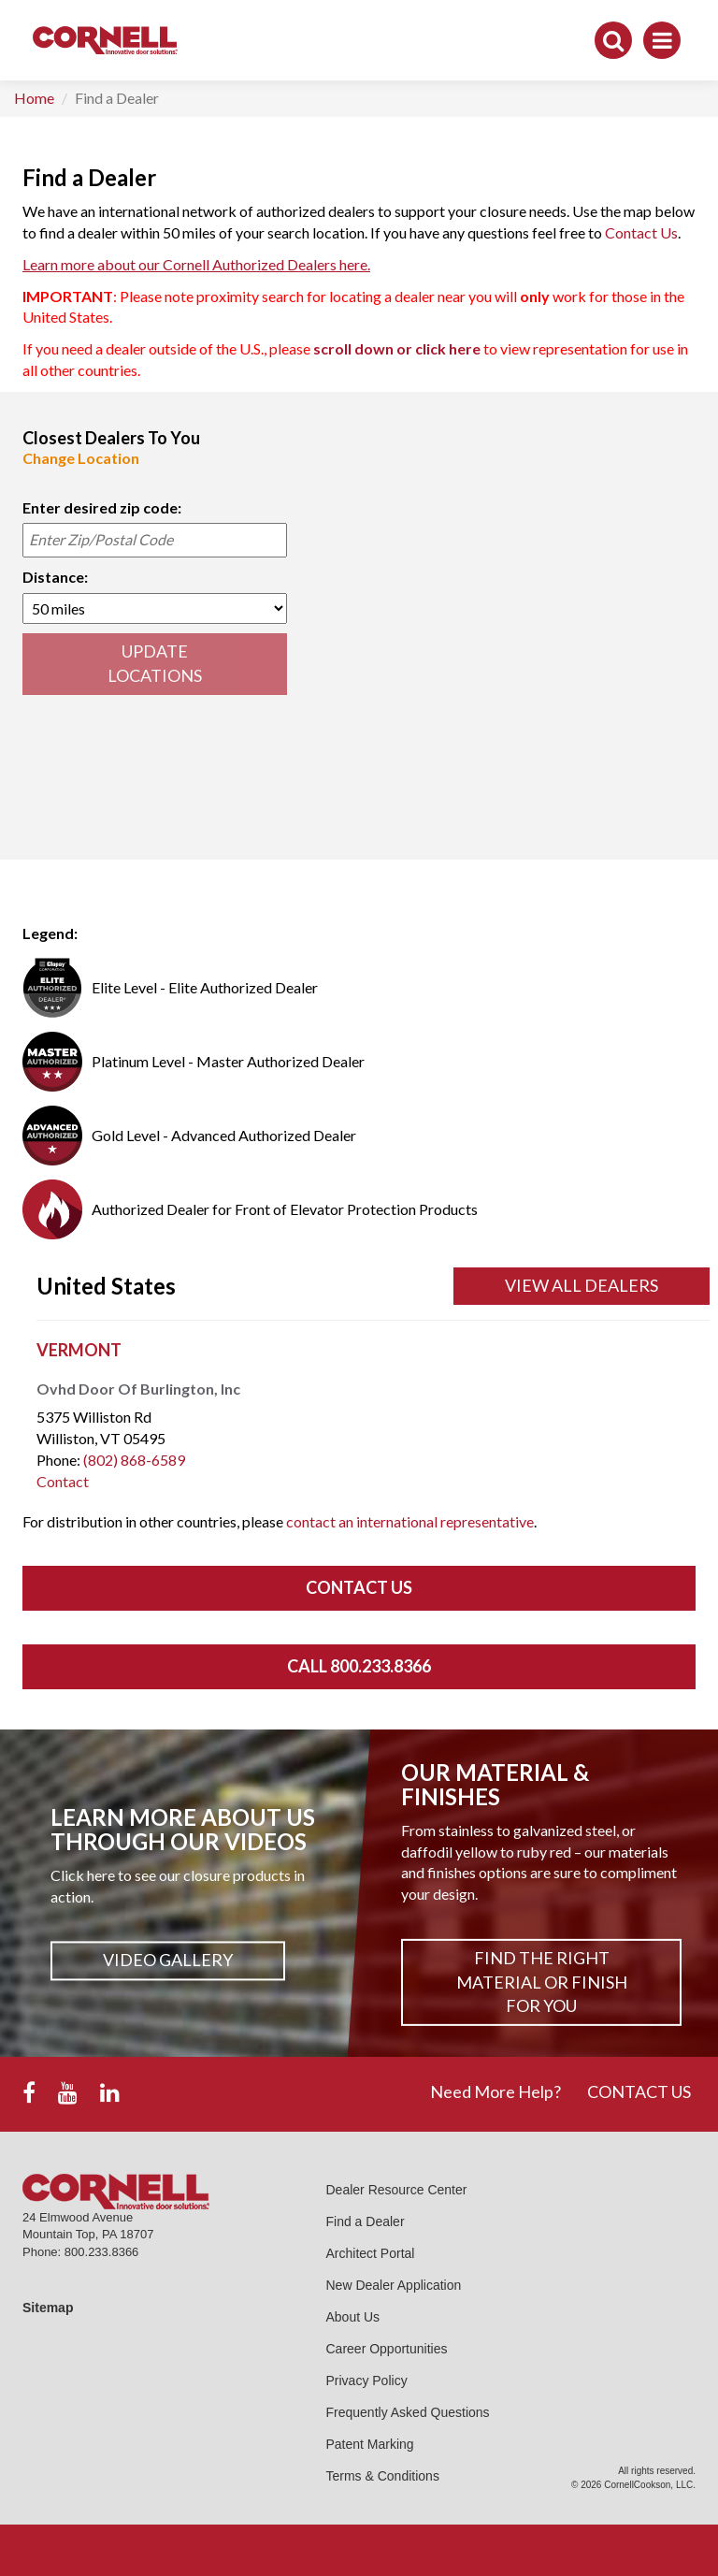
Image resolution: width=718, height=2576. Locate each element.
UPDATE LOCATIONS (155, 663)
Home (34, 98)
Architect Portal (370, 2253)
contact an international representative (410, 1521)
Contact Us (641, 232)
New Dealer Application (394, 2285)
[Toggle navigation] (662, 40)
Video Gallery (168, 1960)
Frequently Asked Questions (408, 2412)
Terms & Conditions (382, 2475)
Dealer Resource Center (396, 2189)
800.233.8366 (102, 2252)
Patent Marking (370, 2444)
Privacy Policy (367, 2380)
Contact (62, 1481)
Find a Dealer (365, 2221)
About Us (353, 2316)
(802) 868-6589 (134, 1460)
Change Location (80, 458)
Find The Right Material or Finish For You (541, 1981)
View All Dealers (581, 1285)
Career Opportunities (387, 2348)
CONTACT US (639, 2091)
